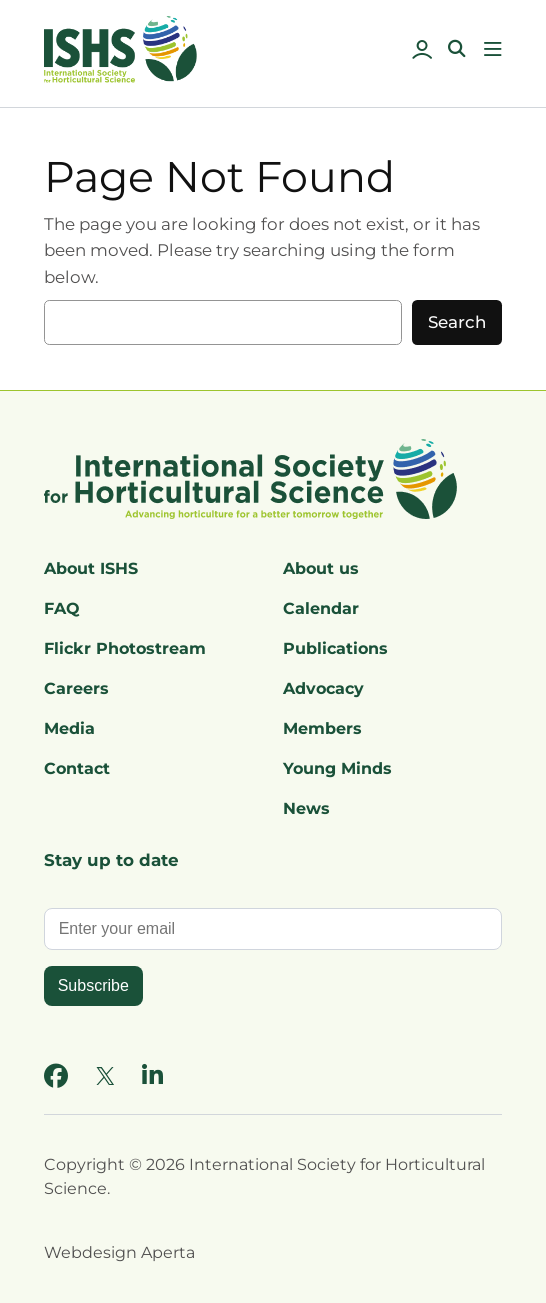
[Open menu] (493, 49)
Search (457, 322)
